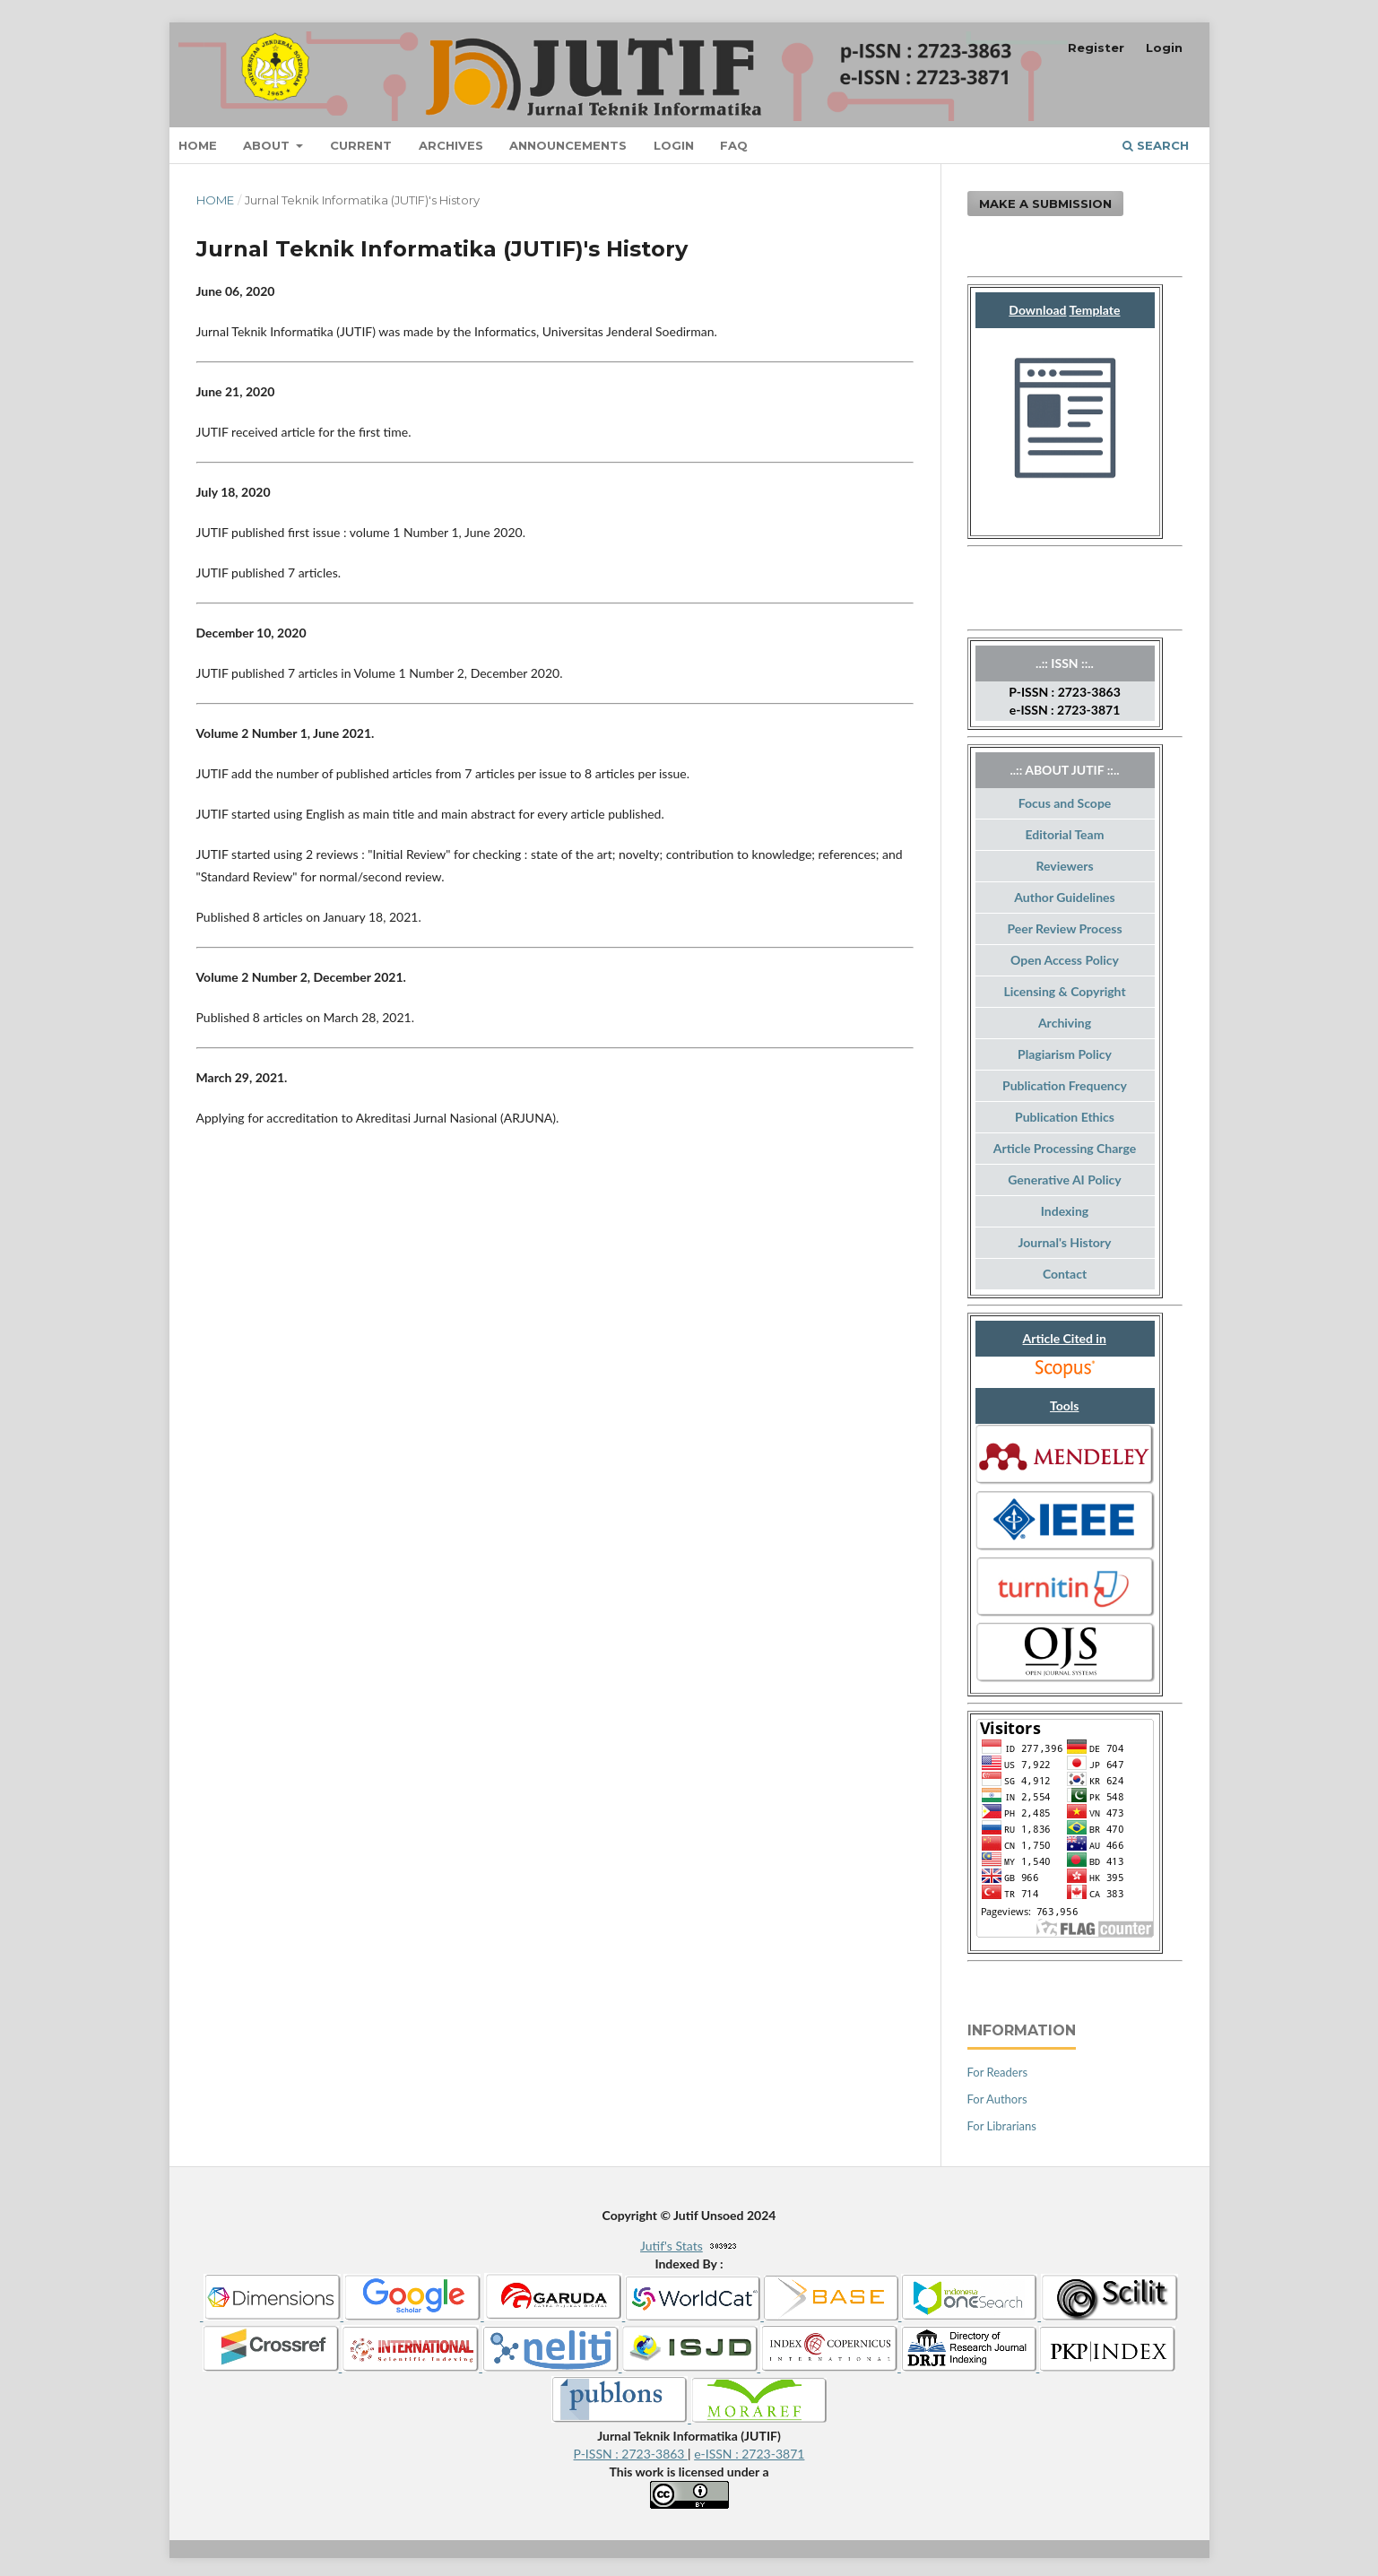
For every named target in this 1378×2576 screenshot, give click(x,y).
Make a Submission (1045, 203)
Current (361, 145)
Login (674, 145)
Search (1155, 145)
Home (197, 145)
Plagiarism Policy (1065, 1054)
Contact (1065, 1273)
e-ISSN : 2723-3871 (749, 2453)
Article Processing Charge (1064, 1148)
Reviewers (1064, 865)
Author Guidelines (1064, 897)
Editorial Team (1065, 834)
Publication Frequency (1064, 1085)
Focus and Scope (1065, 803)
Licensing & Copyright (1064, 991)
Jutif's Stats (671, 2245)
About (268, 145)
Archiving (1064, 1022)
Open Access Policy (1064, 959)
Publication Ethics (1064, 1116)
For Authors (997, 2099)
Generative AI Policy (1064, 1179)
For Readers (997, 2072)
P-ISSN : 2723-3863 (631, 2453)
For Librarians (1001, 2126)
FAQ (734, 145)
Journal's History (1065, 1242)
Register (1096, 47)
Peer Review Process (1064, 928)
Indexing (1064, 1211)
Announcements (568, 145)
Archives (451, 145)
